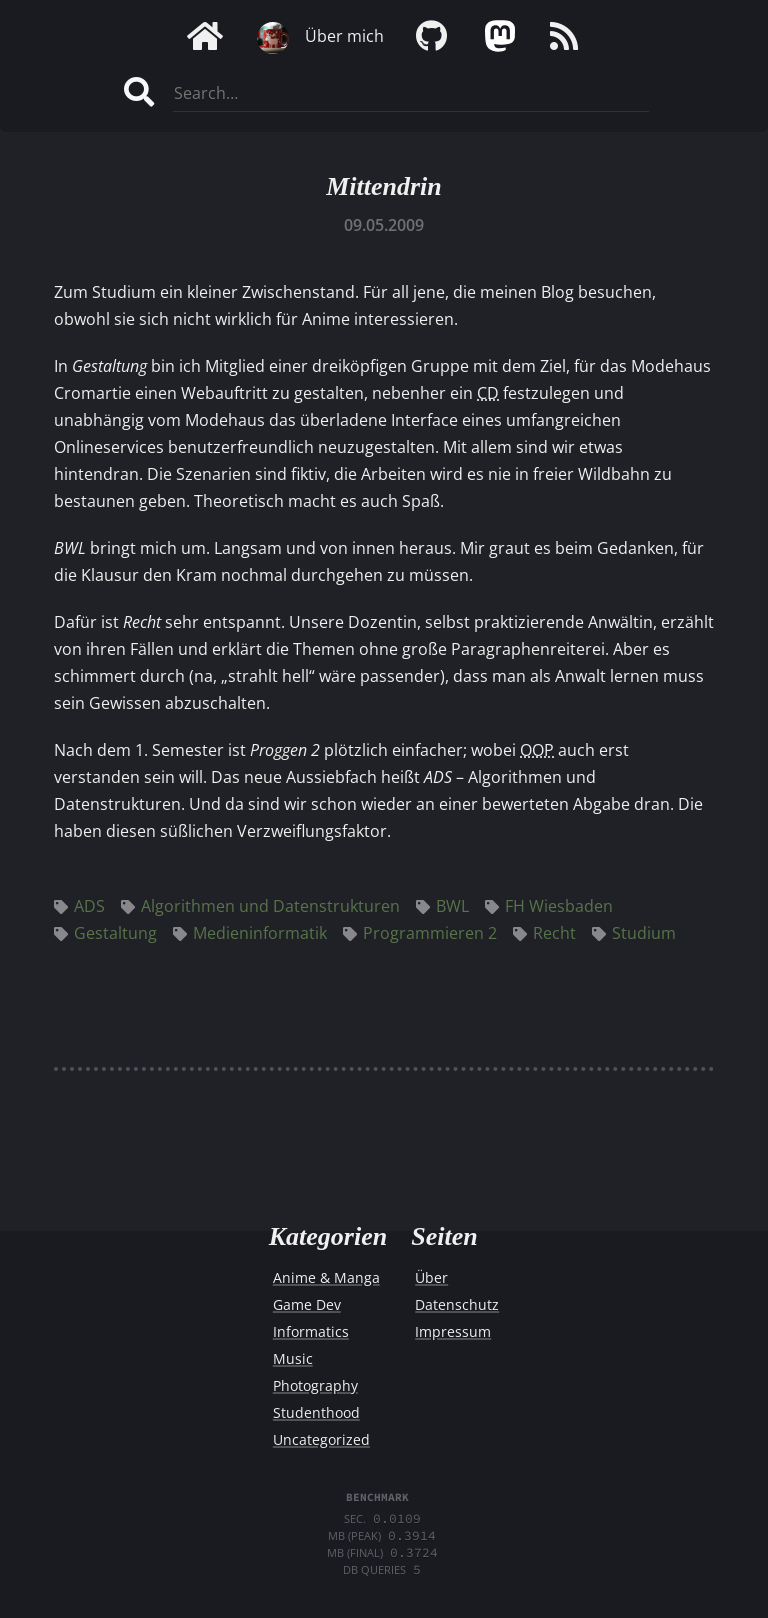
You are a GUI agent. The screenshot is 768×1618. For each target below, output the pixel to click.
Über (431, 1277)
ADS (79, 906)
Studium (634, 933)
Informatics (311, 1331)
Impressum (453, 1331)
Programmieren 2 (420, 933)
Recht (544, 933)
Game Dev (307, 1304)
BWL (442, 906)
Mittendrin (384, 186)
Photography (315, 1385)
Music (293, 1358)
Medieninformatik (250, 933)
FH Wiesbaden (549, 906)
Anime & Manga (326, 1277)
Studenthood (316, 1412)
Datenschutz (457, 1304)
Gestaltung (105, 933)
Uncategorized (321, 1439)
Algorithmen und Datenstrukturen (260, 906)
